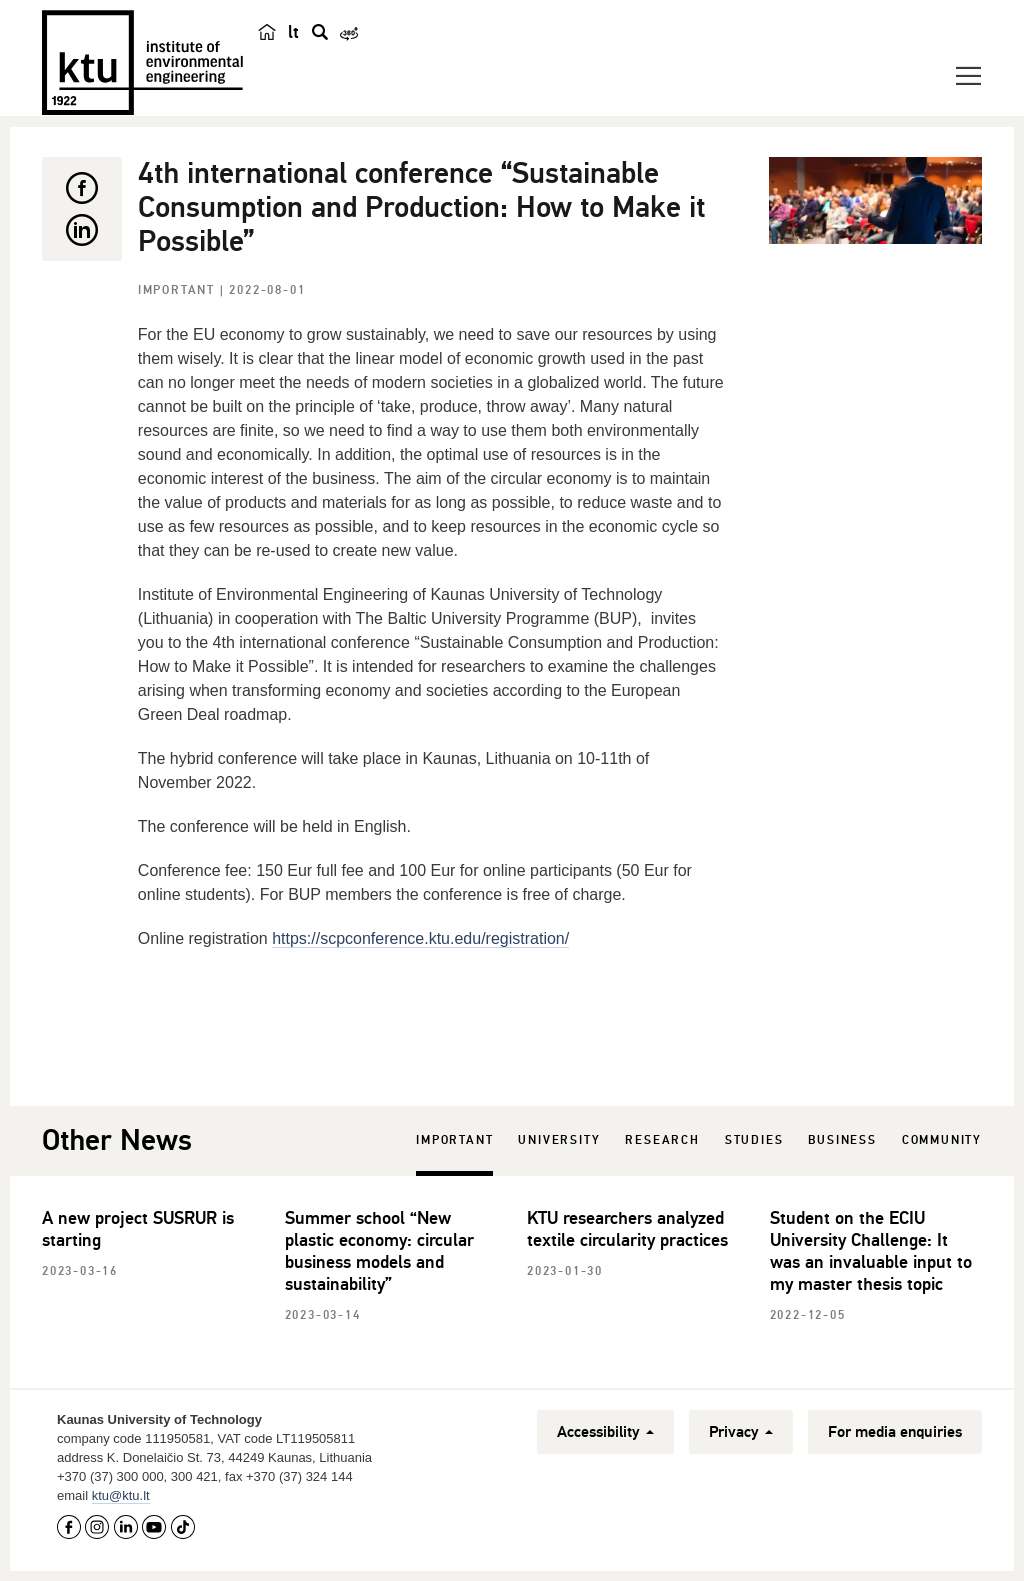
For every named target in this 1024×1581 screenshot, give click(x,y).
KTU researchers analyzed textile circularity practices (627, 1229)
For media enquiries (895, 1432)
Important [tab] (454, 1140)
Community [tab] (942, 1140)
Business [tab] (842, 1140)
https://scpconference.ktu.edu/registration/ (420, 938)
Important (179, 290)
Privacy (741, 1432)
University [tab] (559, 1140)
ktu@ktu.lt (121, 1495)
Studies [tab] (754, 1140)
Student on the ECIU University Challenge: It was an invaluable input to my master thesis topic (871, 1251)
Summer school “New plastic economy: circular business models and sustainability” (379, 1251)
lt (293, 32)
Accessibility (605, 1432)
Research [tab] (662, 1140)
